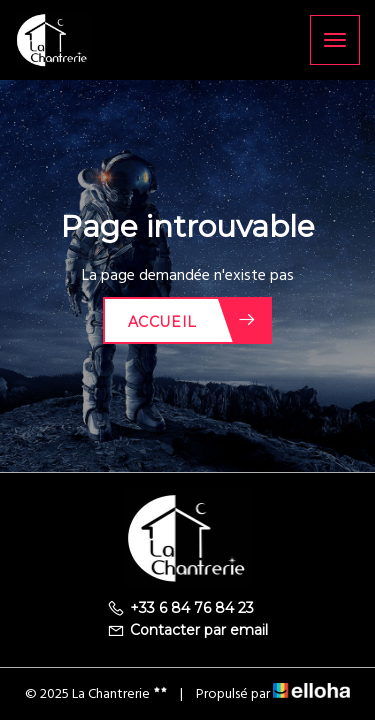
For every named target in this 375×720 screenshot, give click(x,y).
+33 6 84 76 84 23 (180, 608)
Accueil (192, 320)
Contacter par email (187, 630)
